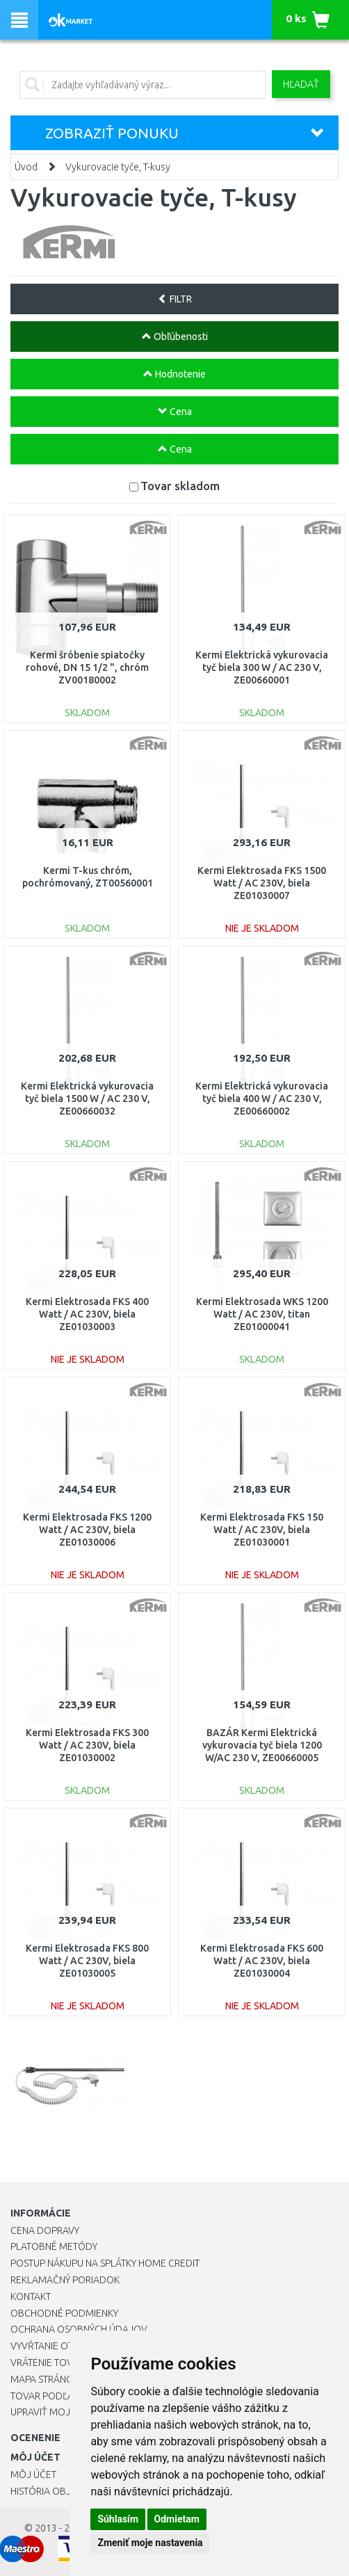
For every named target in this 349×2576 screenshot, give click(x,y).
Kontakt (30, 2296)
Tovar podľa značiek (61, 2395)
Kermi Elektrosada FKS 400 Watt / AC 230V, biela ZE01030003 (87, 1314)
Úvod (26, 166)
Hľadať (301, 84)
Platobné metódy (53, 2246)
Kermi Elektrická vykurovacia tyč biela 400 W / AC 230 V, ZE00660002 (261, 1098)
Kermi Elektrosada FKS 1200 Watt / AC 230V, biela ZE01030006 (87, 1530)
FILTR (175, 299)
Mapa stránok (44, 2379)
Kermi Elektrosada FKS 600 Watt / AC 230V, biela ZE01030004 (261, 1961)
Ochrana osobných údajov (78, 2329)
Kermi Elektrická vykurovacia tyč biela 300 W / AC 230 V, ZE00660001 (261, 667)
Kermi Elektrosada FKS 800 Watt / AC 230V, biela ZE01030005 (87, 1961)
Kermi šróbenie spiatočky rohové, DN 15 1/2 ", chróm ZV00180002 (87, 667)
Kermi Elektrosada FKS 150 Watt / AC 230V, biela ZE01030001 (261, 1530)
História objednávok (62, 2491)
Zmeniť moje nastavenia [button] (149, 2542)
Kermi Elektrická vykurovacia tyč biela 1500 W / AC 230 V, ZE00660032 (87, 1098)
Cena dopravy (44, 2230)
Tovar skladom (180, 485)
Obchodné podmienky (64, 2313)
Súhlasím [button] (117, 2519)
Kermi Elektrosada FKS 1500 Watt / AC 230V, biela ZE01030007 (261, 883)
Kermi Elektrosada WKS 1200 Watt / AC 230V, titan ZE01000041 (262, 1314)
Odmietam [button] (177, 2519)
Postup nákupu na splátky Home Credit (105, 2263)
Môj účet (33, 2474)
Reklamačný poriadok (65, 2279)
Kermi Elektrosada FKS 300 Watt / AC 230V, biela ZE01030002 (87, 1745)
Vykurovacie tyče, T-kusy (117, 166)
